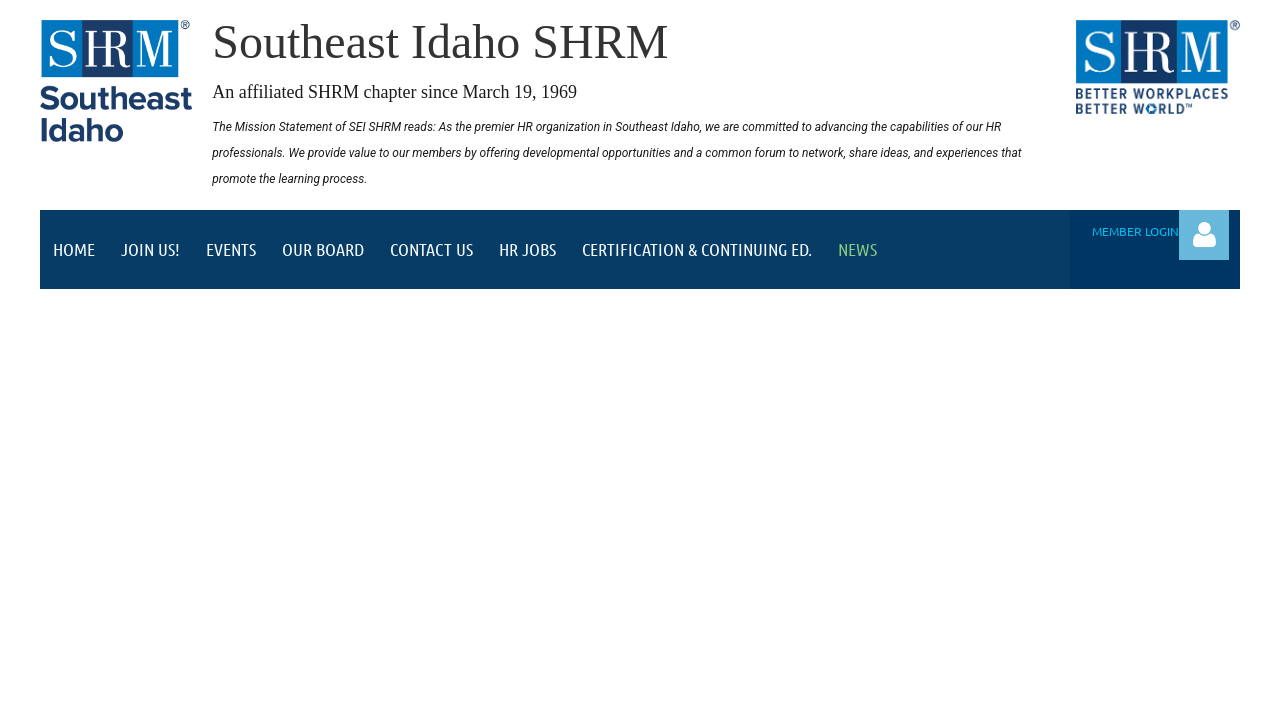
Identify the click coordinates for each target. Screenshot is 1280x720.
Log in (1204, 235)
